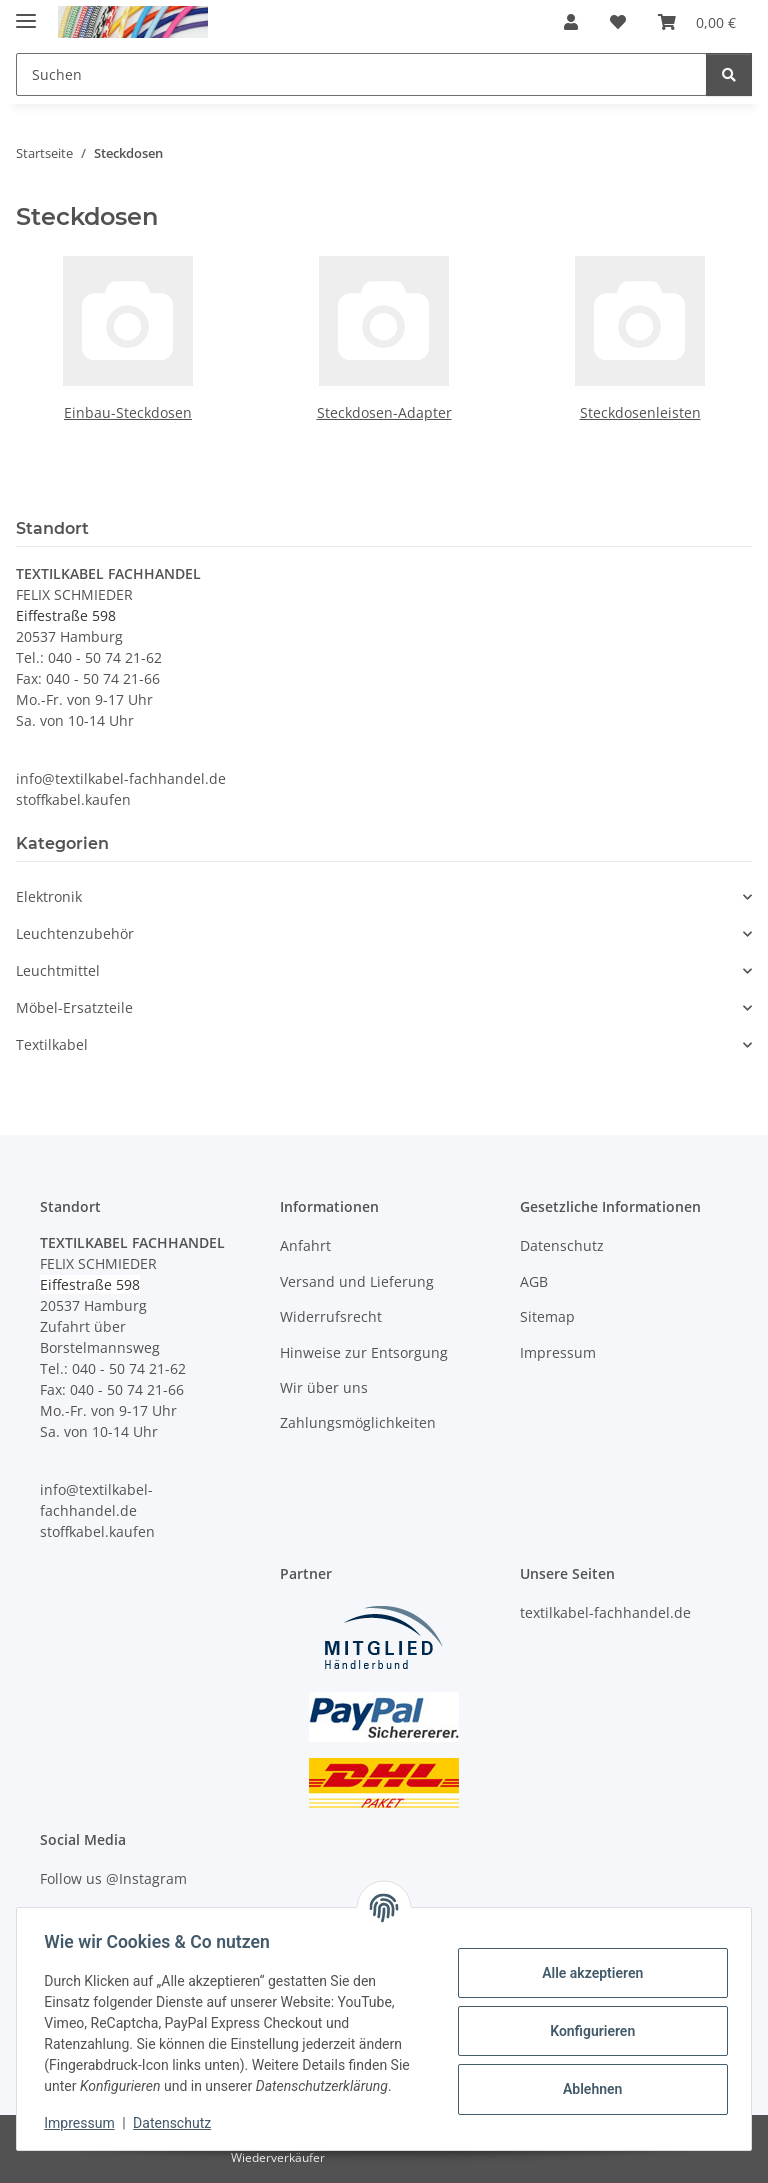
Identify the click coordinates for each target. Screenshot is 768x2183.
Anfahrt (305, 1245)
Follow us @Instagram (113, 1878)
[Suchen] (729, 74)
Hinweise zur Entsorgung (364, 1352)
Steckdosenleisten (640, 412)
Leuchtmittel (58, 970)
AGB (534, 1281)
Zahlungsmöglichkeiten (358, 1422)
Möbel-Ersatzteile (74, 1007)
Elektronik (49, 896)
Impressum (84, 2123)
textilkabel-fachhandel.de (605, 1612)
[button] (571, 22)
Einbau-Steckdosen (128, 412)
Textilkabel (52, 1044)
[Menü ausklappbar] (26, 12)
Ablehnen (587, 2089)
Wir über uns (324, 1387)
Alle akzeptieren (587, 1973)
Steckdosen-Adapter (384, 412)
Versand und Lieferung (357, 1281)
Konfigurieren (587, 2031)
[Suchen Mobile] (361, 74)
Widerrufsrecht (331, 1316)
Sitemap (547, 1316)
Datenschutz (177, 2123)
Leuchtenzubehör (75, 933)
